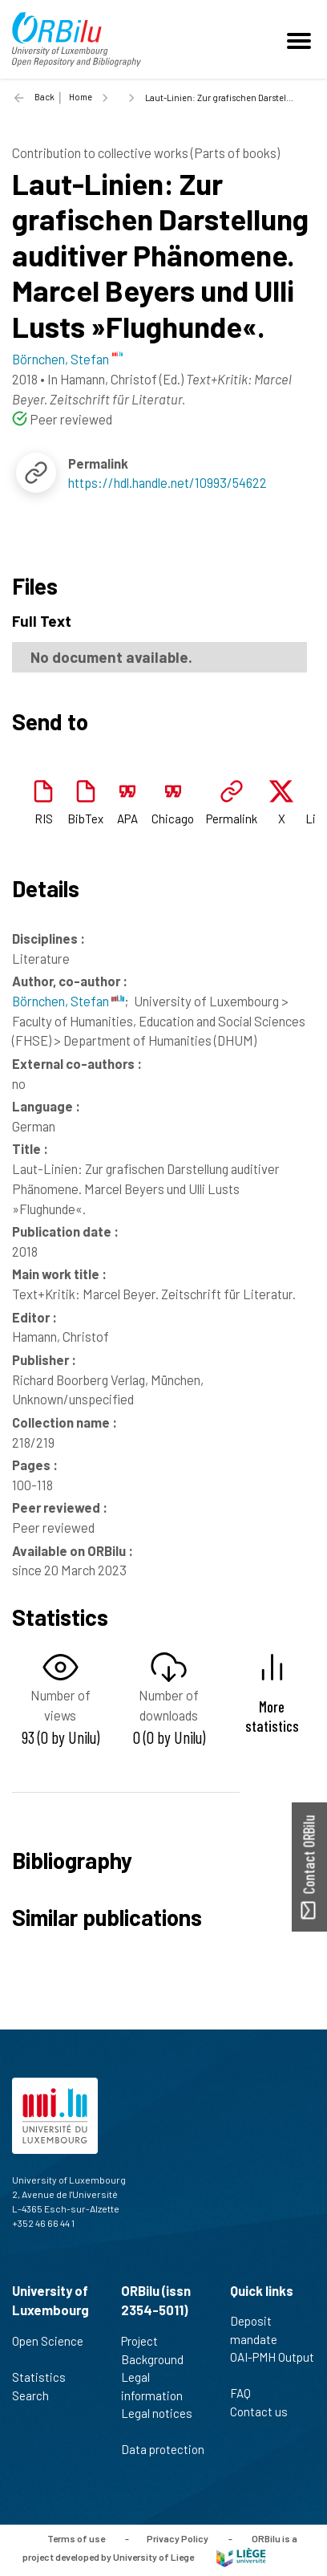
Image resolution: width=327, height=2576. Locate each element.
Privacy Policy (177, 2538)
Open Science (47, 2350)
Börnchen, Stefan (68, 1001)
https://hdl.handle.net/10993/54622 (167, 482)
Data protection (162, 2458)
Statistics (45, 2377)
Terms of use (76, 2538)
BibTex (85, 818)
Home (80, 96)
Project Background (159, 2350)
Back (44, 96)
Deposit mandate (260, 2330)
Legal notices (156, 2422)
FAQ (247, 2393)
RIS (43, 818)
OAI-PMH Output (272, 2366)
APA (127, 818)
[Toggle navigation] (301, 39)
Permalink (231, 818)
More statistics (272, 1715)
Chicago (172, 818)
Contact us (265, 2411)
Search (37, 2395)
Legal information (158, 2386)
